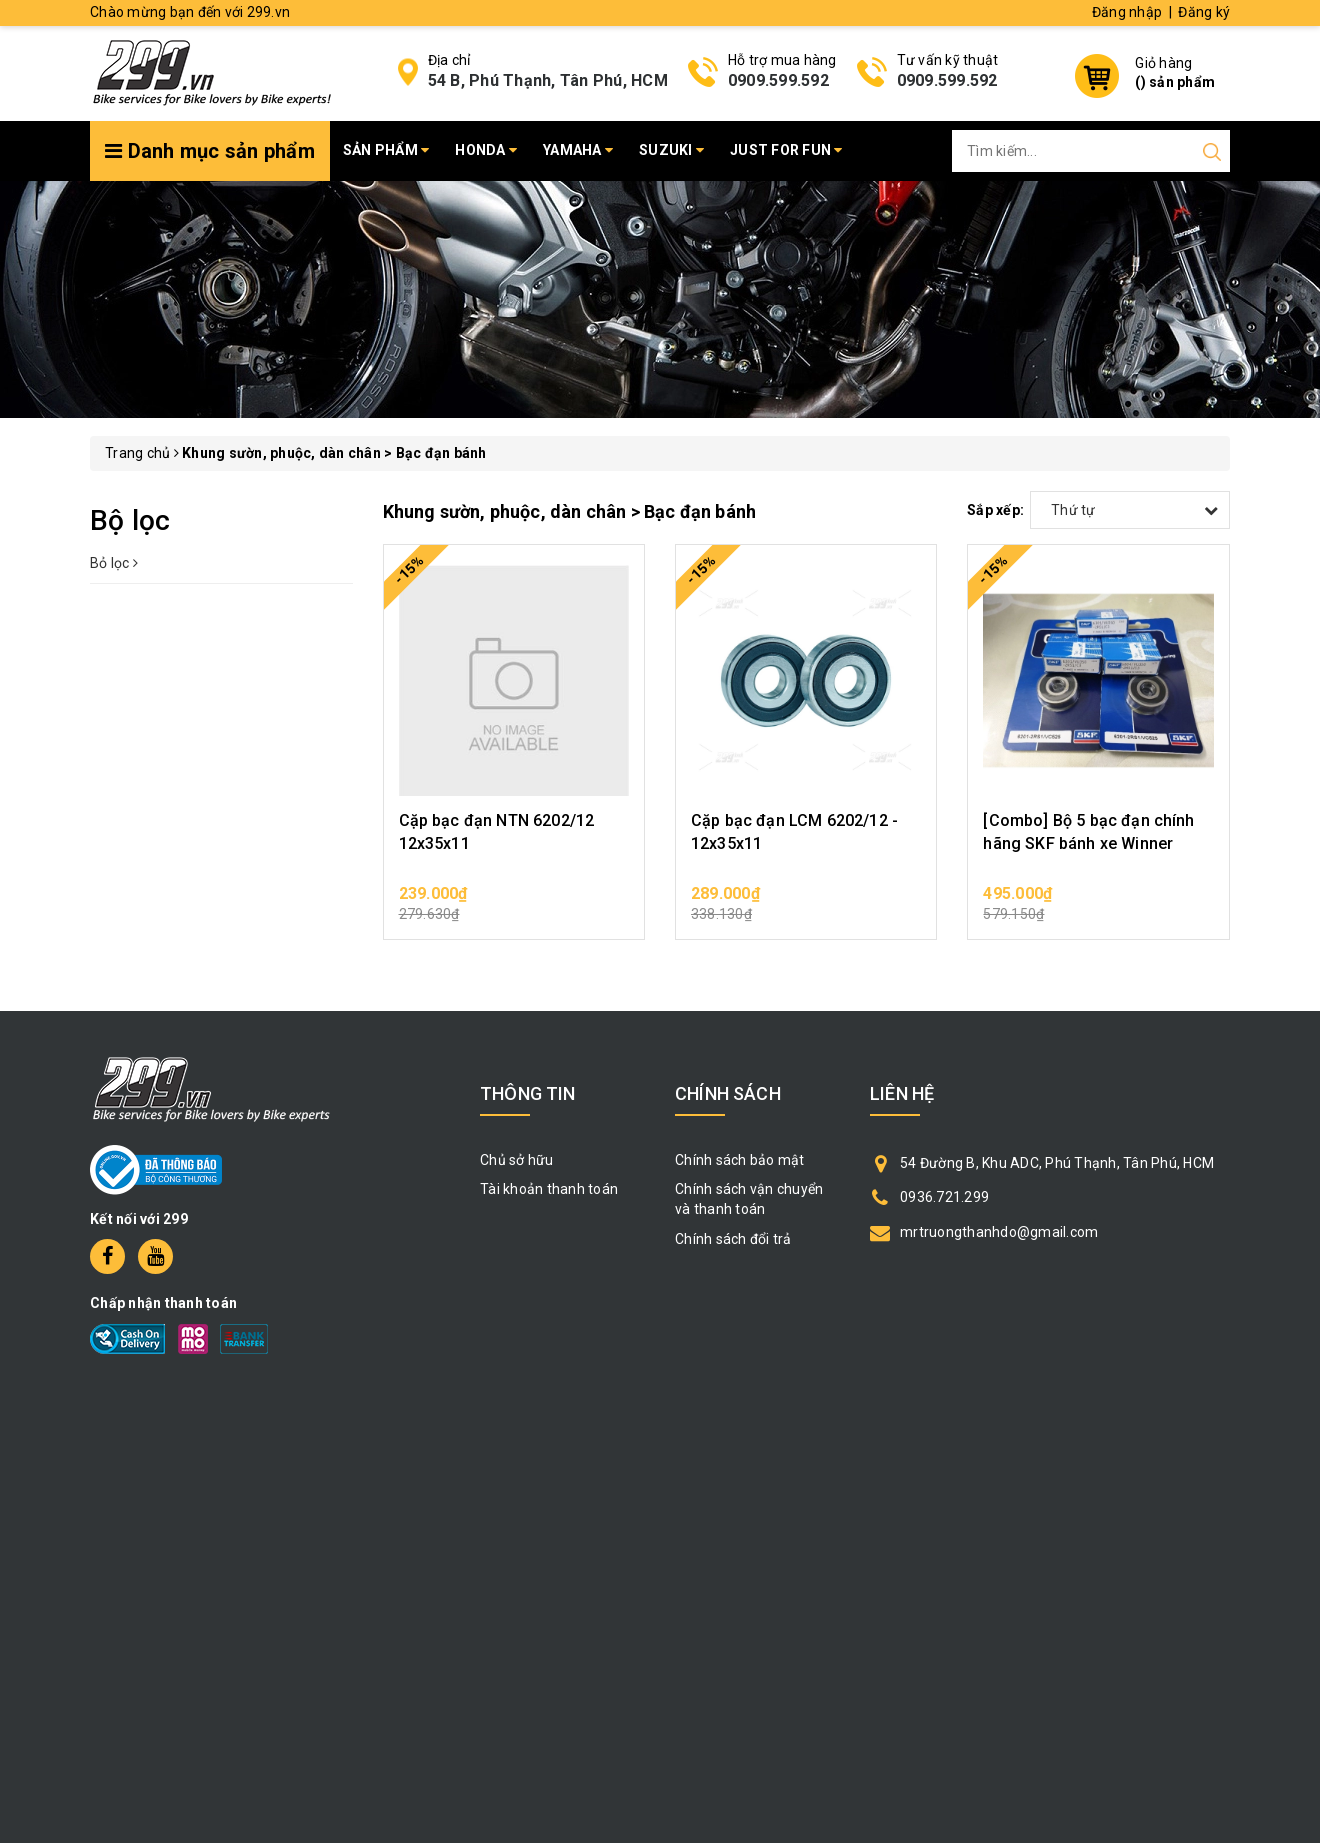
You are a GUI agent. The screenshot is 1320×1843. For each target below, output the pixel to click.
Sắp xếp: (995, 510)
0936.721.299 (944, 1197)
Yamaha (578, 150)
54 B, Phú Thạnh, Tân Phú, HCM (548, 80)
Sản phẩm (386, 150)
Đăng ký (1204, 12)
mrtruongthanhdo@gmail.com (999, 1232)
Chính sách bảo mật (740, 1160)
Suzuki (671, 150)
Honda (486, 150)
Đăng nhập (1127, 12)
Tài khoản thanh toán (549, 1189)
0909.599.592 (778, 80)
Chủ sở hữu (517, 1160)
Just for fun (786, 150)
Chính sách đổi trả (733, 1239)
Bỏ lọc (114, 563)
